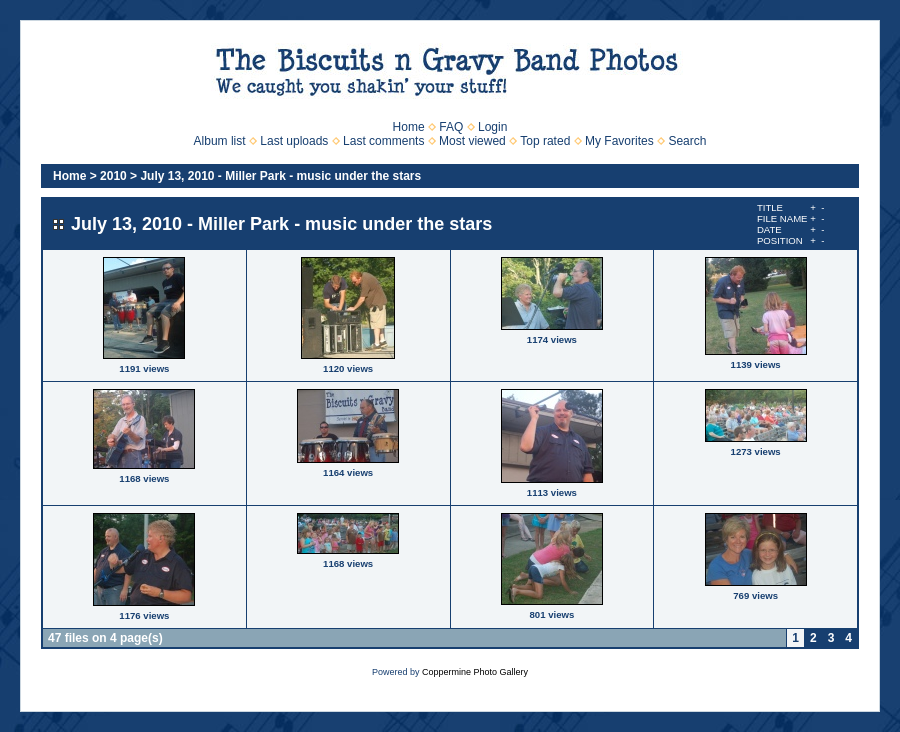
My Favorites (619, 141)
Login (492, 127)
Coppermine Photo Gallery (475, 672)
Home (409, 127)
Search (687, 141)
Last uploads (294, 141)
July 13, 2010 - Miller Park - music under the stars (280, 176)
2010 (113, 176)
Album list (220, 141)
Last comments (383, 141)
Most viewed (472, 141)
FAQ (451, 127)
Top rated (545, 141)
